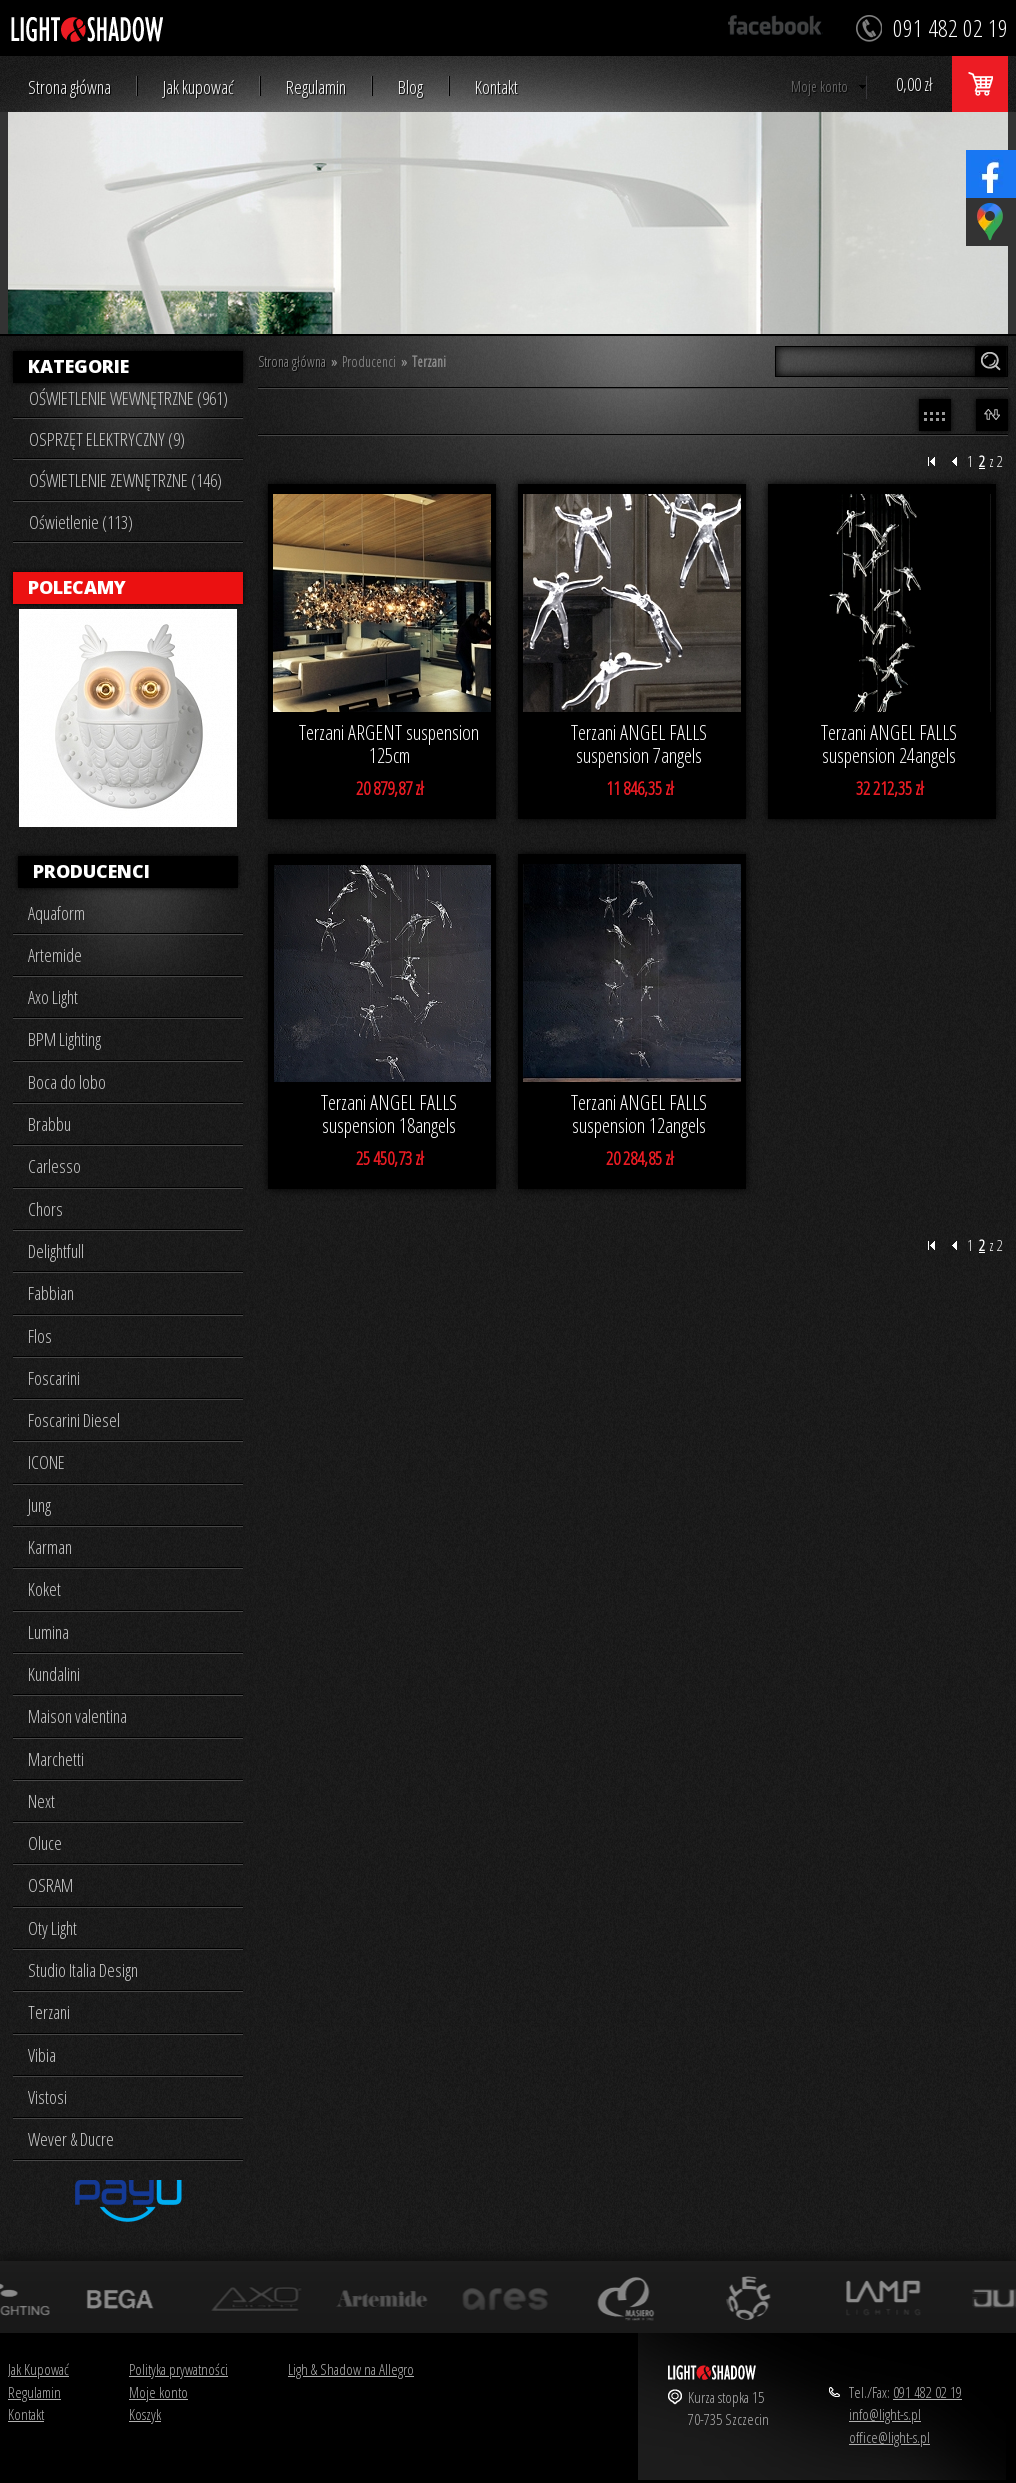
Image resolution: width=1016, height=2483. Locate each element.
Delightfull (56, 1251)
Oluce (45, 1843)
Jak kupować (198, 87)
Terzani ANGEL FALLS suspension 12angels (639, 1114)
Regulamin (316, 87)
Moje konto (819, 86)
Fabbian (51, 1293)
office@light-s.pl (889, 2437)
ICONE (46, 1462)
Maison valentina (77, 1716)
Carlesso (54, 1166)
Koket (44, 1589)
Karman (50, 1547)
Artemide (55, 955)
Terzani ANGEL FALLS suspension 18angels (389, 1114)
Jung (39, 1505)
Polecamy (77, 587)
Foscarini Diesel (74, 1420)
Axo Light (53, 997)
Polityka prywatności (178, 2369)
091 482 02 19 (927, 2392)
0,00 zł (914, 84)
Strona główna (69, 87)
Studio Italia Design (83, 1970)
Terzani (49, 2012)
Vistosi (47, 2097)
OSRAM (50, 1885)
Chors (45, 1209)
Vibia (42, 2055)
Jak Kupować (38, 2369)
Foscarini (54, 1378)
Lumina (48, 1632)
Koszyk (145, 2414)
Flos (40, 1336)
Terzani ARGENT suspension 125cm (389, 744)
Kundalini (54, 1674)
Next (41, 1801)
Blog (410, 87)
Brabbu (49, 1124)
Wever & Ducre (71, 2139)
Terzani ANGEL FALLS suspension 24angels (889, 744)
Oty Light (52, 1928)
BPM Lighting (64, 1039)
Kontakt (496, 87)
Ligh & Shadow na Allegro (351, 2369)
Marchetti (56, 1759)
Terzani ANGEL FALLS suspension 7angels (639, 744)
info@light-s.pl (885, 2414)
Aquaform (56, 913)
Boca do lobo (67, 1082)
